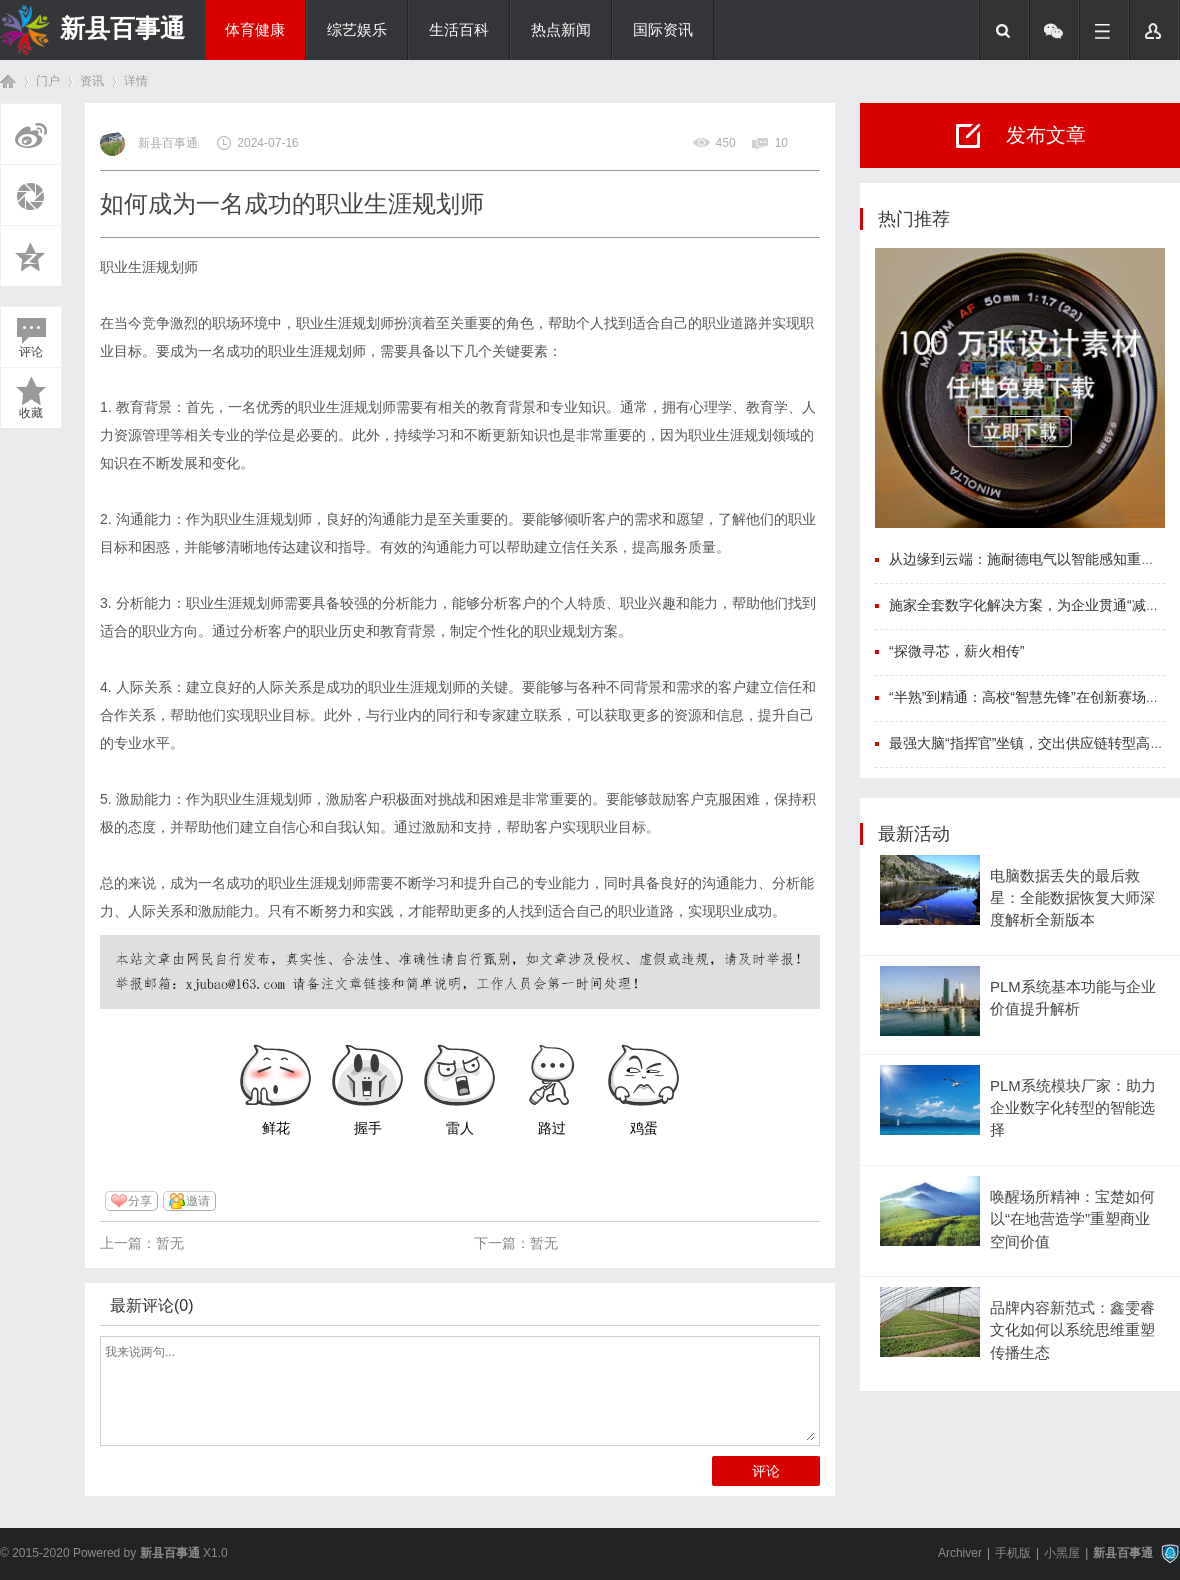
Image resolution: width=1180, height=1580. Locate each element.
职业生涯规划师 (149, 267)
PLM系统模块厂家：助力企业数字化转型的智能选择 (1073, 1108)
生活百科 (459, 30)
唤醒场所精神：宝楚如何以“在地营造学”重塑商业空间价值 (1072, 1219)
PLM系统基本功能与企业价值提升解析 (1073, 998)
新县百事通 (122, 28)
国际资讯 (663, 30)
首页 (8, 81)
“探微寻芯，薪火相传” (956, 651)
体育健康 (255, 30)
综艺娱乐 (357, 30)
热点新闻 (561, 30)
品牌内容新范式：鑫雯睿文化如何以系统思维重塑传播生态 (1072, 1330)
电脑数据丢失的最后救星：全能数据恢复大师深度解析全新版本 (1072, 898)
